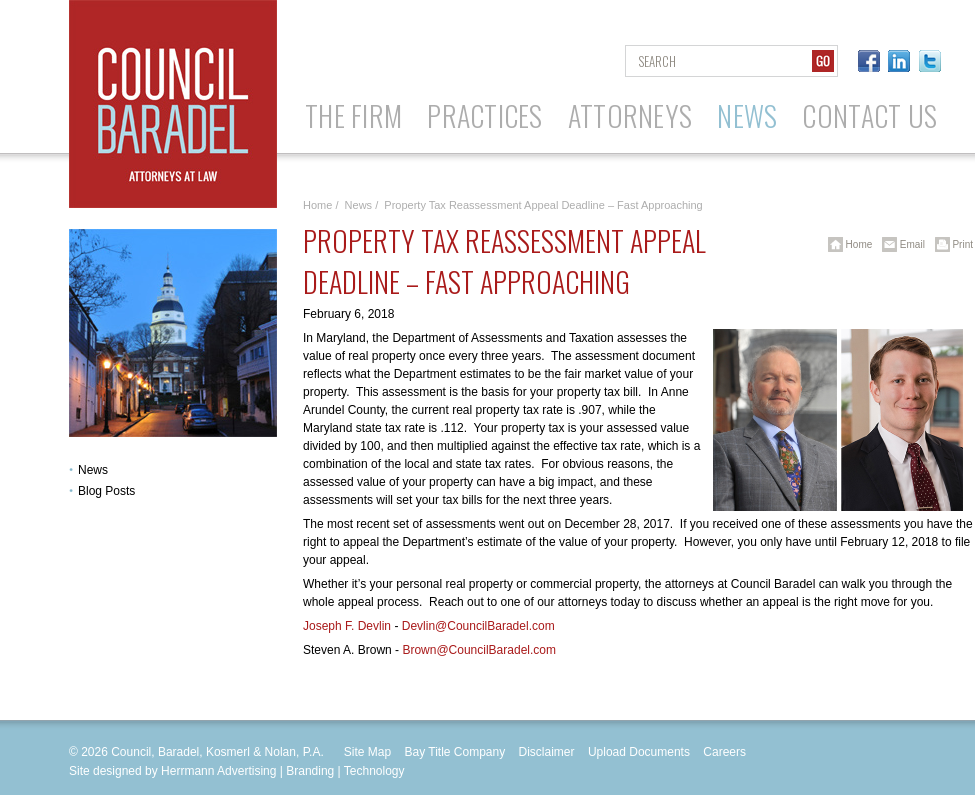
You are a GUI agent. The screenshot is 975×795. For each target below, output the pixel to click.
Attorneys (630, 115)
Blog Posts (106, 491)
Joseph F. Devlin (347, 626)
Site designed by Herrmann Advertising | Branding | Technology (237, 771)
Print (950, 244)
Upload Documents (639, 752)
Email (900, 244)
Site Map (367, 752)
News (747, 115)
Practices (485, 115)
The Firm (353, 115)
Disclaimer (547, 752)
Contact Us (869, 115)
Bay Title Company (454, 752)
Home (317, 205)
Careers (724, 752)
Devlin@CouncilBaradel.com (478, 626)
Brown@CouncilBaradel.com (479, 650)
